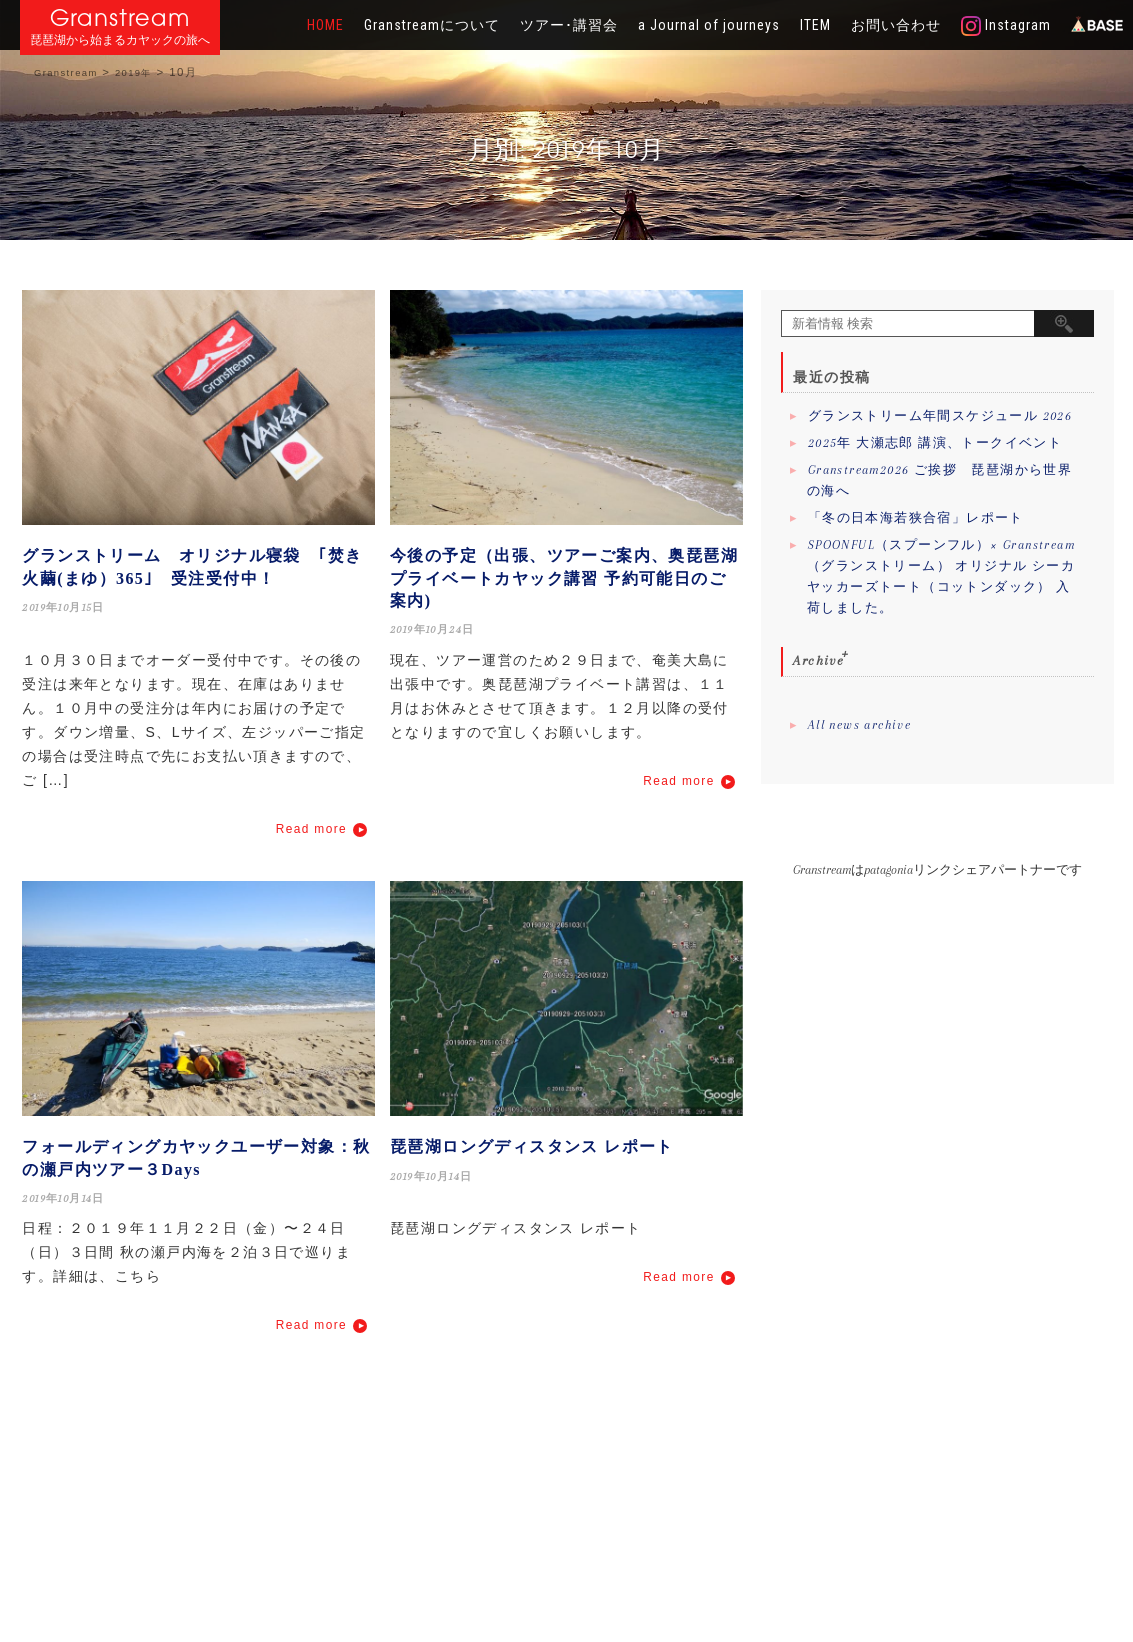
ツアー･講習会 (569, 25)
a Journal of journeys (709, 25)
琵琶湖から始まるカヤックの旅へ (120, 40)
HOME (325, 25)
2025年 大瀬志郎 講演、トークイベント (935, 443)
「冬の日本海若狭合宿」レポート (916, 518)
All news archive (859, 725)
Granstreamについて (432, 25)
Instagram (1006, 26)
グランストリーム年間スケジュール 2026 (940, 416)
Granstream (120, 17)
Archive (818, 660)
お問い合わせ (896, 25)
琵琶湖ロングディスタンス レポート (532, 1146)
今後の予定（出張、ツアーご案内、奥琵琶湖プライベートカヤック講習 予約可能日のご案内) (564, 578)
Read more (311, 829)
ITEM (815, 25)
